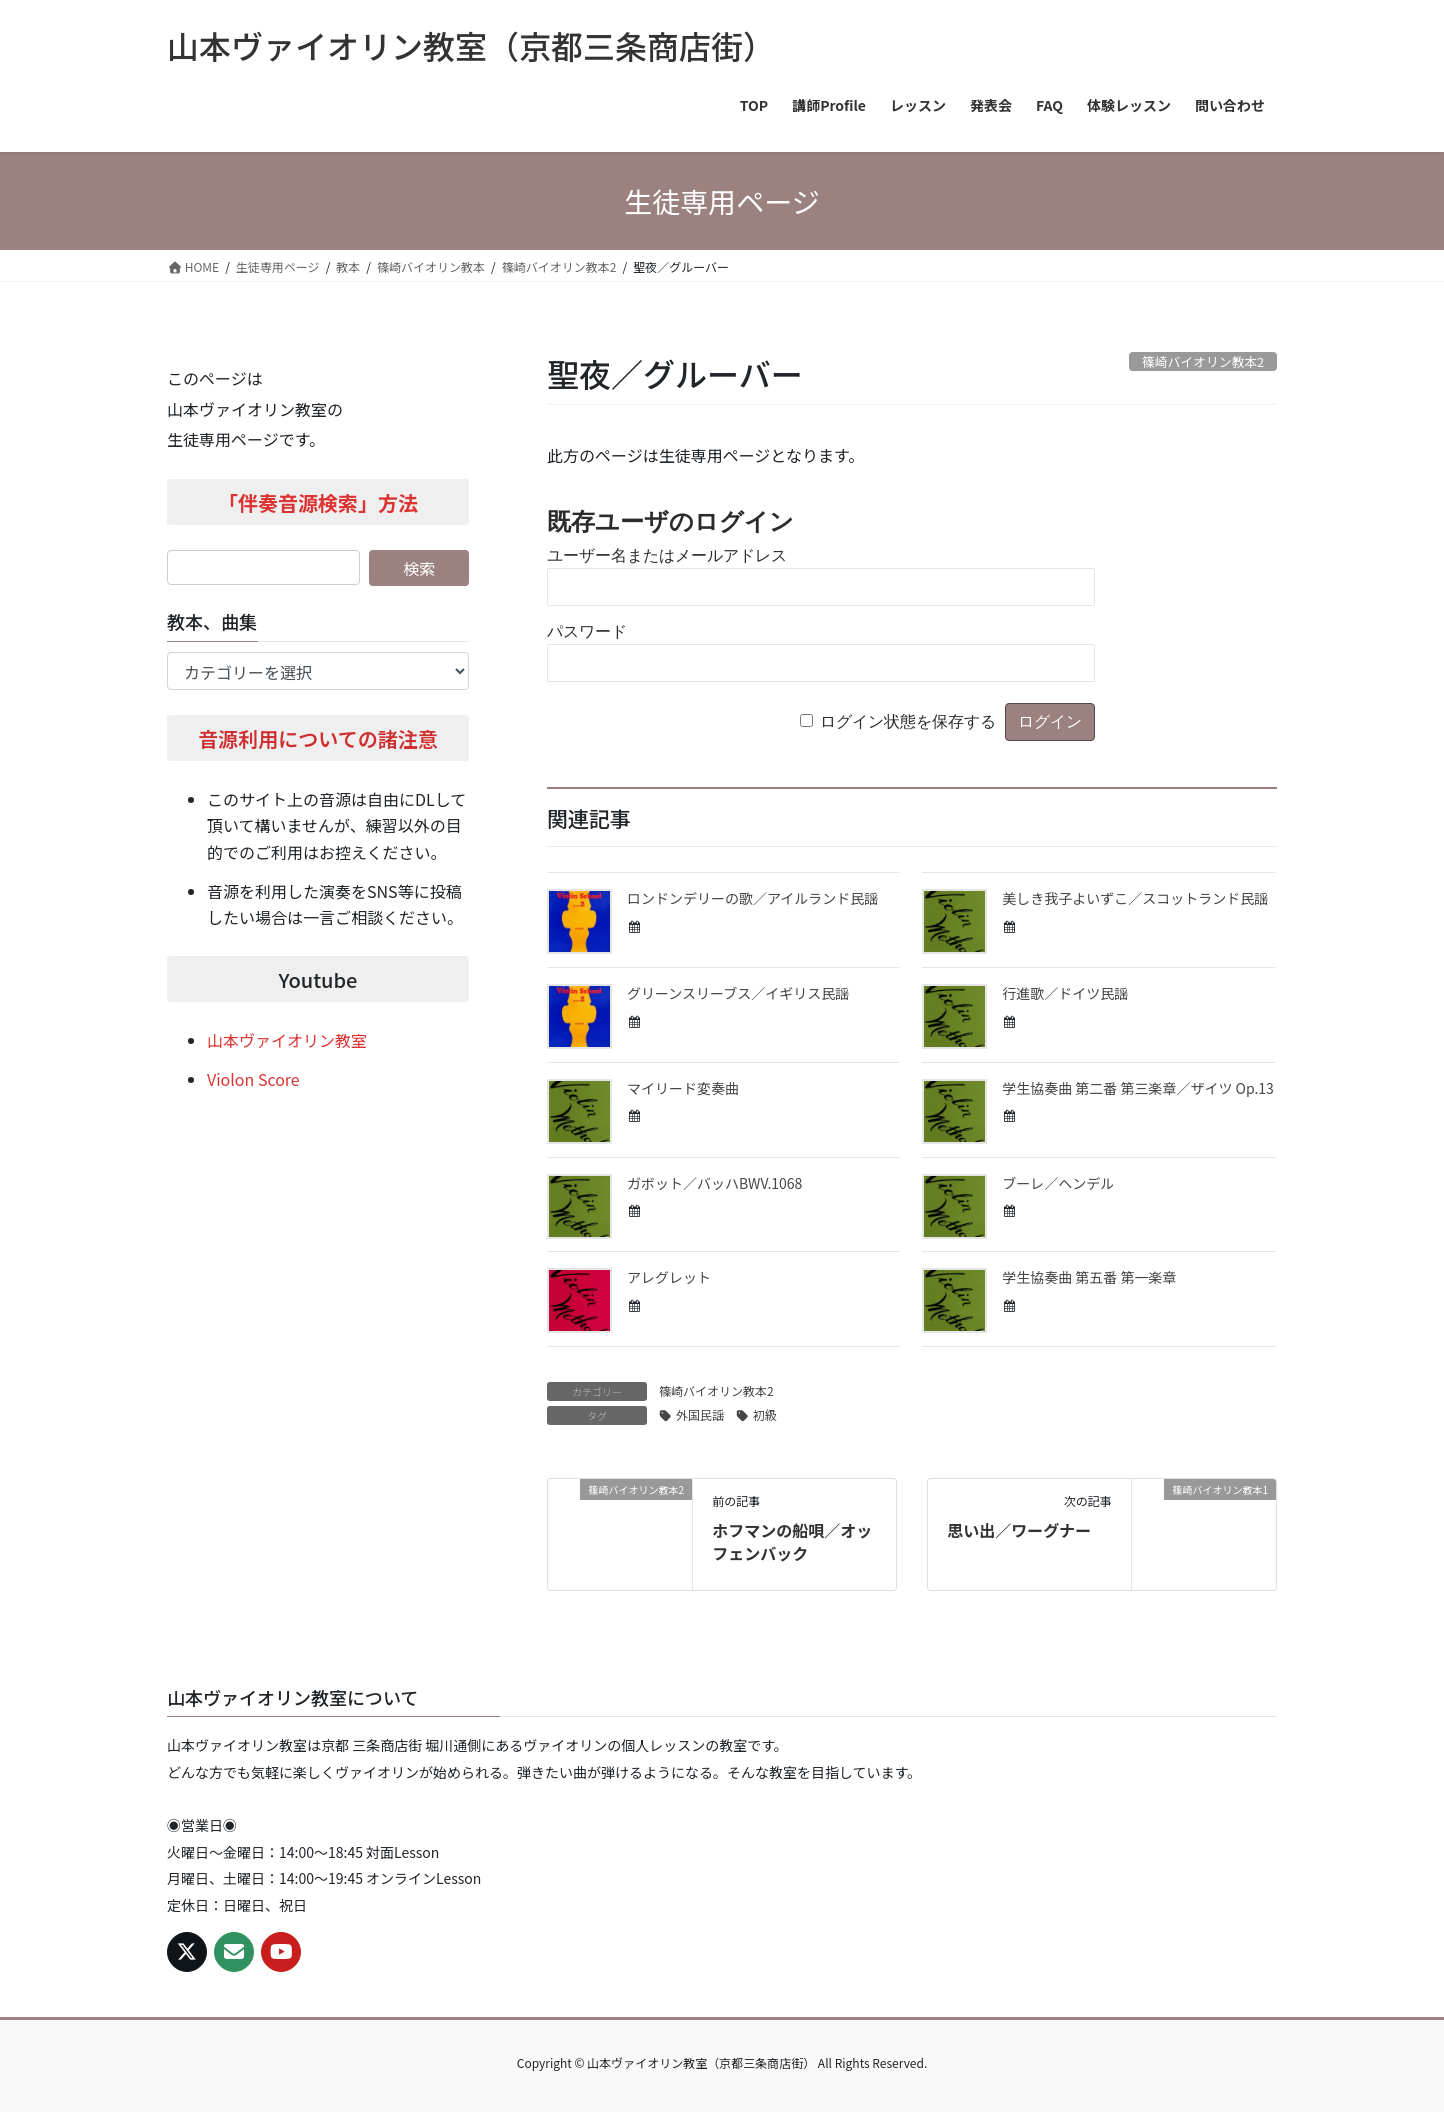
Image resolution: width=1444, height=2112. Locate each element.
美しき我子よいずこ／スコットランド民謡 (1135, 898)
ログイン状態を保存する (908, 721)
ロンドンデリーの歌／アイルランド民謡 (752, 898)
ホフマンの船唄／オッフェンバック (792, 1541)
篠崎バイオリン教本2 (716, 1390)
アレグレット (669, 1277)
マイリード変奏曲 (683, 1088)
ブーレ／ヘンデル (1058, 1183)
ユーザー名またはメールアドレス (667, 555)
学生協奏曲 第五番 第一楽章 (1089, 1277)
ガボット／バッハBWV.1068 (714, 1183)
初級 (765, 1414)
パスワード (587, 631)
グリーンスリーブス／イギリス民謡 (738, 993)
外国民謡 (700, 1414)
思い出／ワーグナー (1019, 1530)
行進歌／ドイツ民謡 (1065, 993)
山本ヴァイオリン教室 (287, 1040)
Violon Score (253, 1079)
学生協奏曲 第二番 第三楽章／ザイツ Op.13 (1138, 1088)
